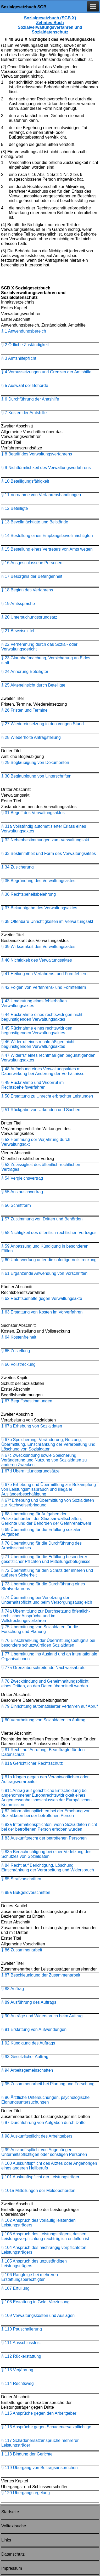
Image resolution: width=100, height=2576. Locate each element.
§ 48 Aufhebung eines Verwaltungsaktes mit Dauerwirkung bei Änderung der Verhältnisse (43, 1071)
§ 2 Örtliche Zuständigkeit (25, 344)
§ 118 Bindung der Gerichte (27, 2454)
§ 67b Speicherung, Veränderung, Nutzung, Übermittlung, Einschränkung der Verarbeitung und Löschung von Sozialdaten (48, 1444)
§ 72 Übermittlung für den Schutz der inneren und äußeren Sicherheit (47, 1572)
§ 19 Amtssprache (18, 603)
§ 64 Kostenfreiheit (18, 1337)
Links (6, 2540)
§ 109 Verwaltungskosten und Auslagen (38, 2315)
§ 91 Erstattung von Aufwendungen (33, 2029)
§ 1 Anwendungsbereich (23, 331)
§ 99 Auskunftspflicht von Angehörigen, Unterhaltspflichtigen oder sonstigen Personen (44, 2152)
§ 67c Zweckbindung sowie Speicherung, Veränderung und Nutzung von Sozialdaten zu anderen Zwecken (44, 1460)
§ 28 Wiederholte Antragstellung (31, 737)
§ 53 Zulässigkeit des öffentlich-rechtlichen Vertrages (40, 1167)
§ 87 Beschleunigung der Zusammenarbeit (40, 1975)
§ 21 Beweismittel (17, 631)
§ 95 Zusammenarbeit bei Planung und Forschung (48, 2084)
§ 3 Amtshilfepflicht (18, 358)
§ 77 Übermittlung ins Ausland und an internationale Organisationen (49, 1656)
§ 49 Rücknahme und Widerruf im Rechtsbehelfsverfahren (32, 1084)
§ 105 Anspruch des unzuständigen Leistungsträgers (34, 2263)
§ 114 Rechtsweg (17, 2383)
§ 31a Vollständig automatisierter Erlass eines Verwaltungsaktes (43, 828)
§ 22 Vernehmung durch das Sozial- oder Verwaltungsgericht (39, 646)
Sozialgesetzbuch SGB (23, 7)
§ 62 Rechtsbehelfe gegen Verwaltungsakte (41, 1298)
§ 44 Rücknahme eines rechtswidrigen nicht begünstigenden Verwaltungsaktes (41, 1016)
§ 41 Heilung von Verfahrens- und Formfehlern (44, 974)
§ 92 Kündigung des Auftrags (28, 2043)
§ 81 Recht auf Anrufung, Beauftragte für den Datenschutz (43, 1752)
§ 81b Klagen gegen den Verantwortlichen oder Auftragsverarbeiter (45, 1779)
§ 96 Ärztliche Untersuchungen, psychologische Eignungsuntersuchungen (45, 2099)
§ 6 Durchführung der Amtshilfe (30, 399)
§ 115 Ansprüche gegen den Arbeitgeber (38, 2413)
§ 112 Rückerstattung (21, 2356)
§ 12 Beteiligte (14, 508)
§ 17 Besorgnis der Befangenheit (31, 576)
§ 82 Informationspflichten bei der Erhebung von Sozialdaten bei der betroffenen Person (46, 1813)
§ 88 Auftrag (12, 1988)
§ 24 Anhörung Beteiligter (24, 671)
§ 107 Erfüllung (15, 2288)
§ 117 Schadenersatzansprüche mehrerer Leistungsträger (40, 2442)
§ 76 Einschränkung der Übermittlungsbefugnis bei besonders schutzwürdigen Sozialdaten (48, 1642)
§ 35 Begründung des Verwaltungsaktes (38, 880)
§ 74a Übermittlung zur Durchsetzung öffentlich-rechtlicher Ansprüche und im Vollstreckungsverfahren (45, 1616)
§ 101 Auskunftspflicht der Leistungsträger (40, 2177)
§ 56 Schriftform (16, 1205)
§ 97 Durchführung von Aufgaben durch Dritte (43, 2122)
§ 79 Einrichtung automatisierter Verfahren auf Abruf (49, 1706)
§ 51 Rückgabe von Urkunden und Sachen (40, 1109)
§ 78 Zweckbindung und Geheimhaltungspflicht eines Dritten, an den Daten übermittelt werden (44, 1683)
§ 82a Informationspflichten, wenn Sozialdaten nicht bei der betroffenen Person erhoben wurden (49, 1826)
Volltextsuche (13, 2526)
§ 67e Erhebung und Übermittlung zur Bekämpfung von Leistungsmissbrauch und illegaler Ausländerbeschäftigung (48, 1489)
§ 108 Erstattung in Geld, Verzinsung (35, 2302)
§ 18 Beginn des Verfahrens (27, 590)
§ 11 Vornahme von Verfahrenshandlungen (41, 495)
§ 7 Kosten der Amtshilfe (24, 412)
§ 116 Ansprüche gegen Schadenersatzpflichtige (46, 2427)
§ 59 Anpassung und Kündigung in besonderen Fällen (44, 1248)
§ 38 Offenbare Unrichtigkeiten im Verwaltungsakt (47, 921)
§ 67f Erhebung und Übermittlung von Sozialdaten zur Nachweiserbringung (47, 1502)
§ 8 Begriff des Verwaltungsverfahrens (36, 454)
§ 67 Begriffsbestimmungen (26, 1401)
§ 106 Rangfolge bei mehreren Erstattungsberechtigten (29, 2277)
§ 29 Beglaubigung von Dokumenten (35, 762)
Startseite (10, 2512)
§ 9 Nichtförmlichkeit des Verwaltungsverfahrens (46, 467)
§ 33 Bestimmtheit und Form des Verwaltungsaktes (48, 853)
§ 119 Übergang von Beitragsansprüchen (39, 2467)
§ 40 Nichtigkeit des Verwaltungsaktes (36, 960)
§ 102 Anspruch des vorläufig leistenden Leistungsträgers (38, 2222)
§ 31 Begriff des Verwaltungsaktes (33, 812)
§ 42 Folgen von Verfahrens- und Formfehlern (43, 987)
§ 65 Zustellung (15, 1351)
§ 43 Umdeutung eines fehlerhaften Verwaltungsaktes (34, 1003)
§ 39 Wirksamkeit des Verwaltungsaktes (38, 946)
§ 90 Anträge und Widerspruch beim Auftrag (41, 2016)
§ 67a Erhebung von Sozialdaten (31, 1426)
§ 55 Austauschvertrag (22, 1192)
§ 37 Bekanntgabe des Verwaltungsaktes (39, 908)
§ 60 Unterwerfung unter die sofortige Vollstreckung (49, 1260)
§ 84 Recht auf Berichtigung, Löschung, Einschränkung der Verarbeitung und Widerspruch (47, 1867)
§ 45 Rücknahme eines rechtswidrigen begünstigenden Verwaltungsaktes (36, 1030)
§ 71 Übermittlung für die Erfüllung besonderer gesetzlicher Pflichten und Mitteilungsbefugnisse (46, 1559)
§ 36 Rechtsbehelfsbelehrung (28, 894)
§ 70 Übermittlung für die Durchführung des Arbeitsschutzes (41, 1545)
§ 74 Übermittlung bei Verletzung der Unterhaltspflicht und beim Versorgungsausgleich (46, 1599)
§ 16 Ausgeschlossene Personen (31, 563)
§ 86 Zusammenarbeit (21, 1950)
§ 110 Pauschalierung (21, 2329)
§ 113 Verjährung (17, 2370)
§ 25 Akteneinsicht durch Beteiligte (33, 685)
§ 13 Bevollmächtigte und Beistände (34, 522)
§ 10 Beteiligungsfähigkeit (25, 481)
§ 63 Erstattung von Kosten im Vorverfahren (41, 1312)
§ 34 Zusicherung (17, 867)
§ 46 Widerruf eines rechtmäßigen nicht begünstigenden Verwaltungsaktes (37, 1044)
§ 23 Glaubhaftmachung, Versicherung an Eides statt (45, 660)
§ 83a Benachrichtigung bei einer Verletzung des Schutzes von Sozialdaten (46, 1854)
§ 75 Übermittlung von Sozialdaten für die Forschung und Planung (39, 1629)
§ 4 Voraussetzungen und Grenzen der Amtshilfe (46, 372)
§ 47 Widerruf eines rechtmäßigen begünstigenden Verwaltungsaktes (48, 1057)
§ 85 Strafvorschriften (21, 1879)
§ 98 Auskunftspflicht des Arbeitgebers (36, 2136)
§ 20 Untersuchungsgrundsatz (29, 617)
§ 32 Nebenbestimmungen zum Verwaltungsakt (45, 840)
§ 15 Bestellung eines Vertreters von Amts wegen (47, 549)
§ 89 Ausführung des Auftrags (28, 2002)
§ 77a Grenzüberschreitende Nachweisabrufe (43, 1667)
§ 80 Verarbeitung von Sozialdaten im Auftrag (43, 1720)
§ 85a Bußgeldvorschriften (25, 1892)
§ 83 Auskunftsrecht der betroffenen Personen (44, 1838)
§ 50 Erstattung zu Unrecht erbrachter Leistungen (47, 1096)
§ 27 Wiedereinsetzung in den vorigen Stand (42, 724)
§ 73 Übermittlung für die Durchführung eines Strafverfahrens (43, 1586)
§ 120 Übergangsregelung (25, 2493)
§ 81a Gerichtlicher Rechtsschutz (32, 1763)
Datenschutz (13, 2554)
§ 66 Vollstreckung (18, 1364)
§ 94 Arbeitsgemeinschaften (27, 2070)
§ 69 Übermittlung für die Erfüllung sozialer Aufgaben (40, 1532)
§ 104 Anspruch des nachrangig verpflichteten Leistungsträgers (43, 2249)
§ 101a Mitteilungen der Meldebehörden (38, 2190)
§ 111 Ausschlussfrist (21, 2342)
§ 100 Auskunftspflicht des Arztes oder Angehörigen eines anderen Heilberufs (49, 2165)
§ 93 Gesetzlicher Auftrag (24, 2056)
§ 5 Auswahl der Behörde (24, 385)
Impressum (11, 2568)
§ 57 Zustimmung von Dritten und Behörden (41, 1219)
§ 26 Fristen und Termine (24, 710)
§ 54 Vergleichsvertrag (22, 1178)
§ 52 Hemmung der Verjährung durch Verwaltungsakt (35, 1141)
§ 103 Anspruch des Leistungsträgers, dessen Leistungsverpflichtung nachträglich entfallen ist (45, 2236)
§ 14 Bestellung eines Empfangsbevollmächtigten (47, 535)
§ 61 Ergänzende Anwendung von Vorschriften (44, 1273)
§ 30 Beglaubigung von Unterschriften (36, 776)
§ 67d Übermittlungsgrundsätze (30, 1471)
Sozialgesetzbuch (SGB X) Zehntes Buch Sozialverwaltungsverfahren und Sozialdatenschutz (50, 25)
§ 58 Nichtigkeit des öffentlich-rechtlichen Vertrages (48, 1232)
